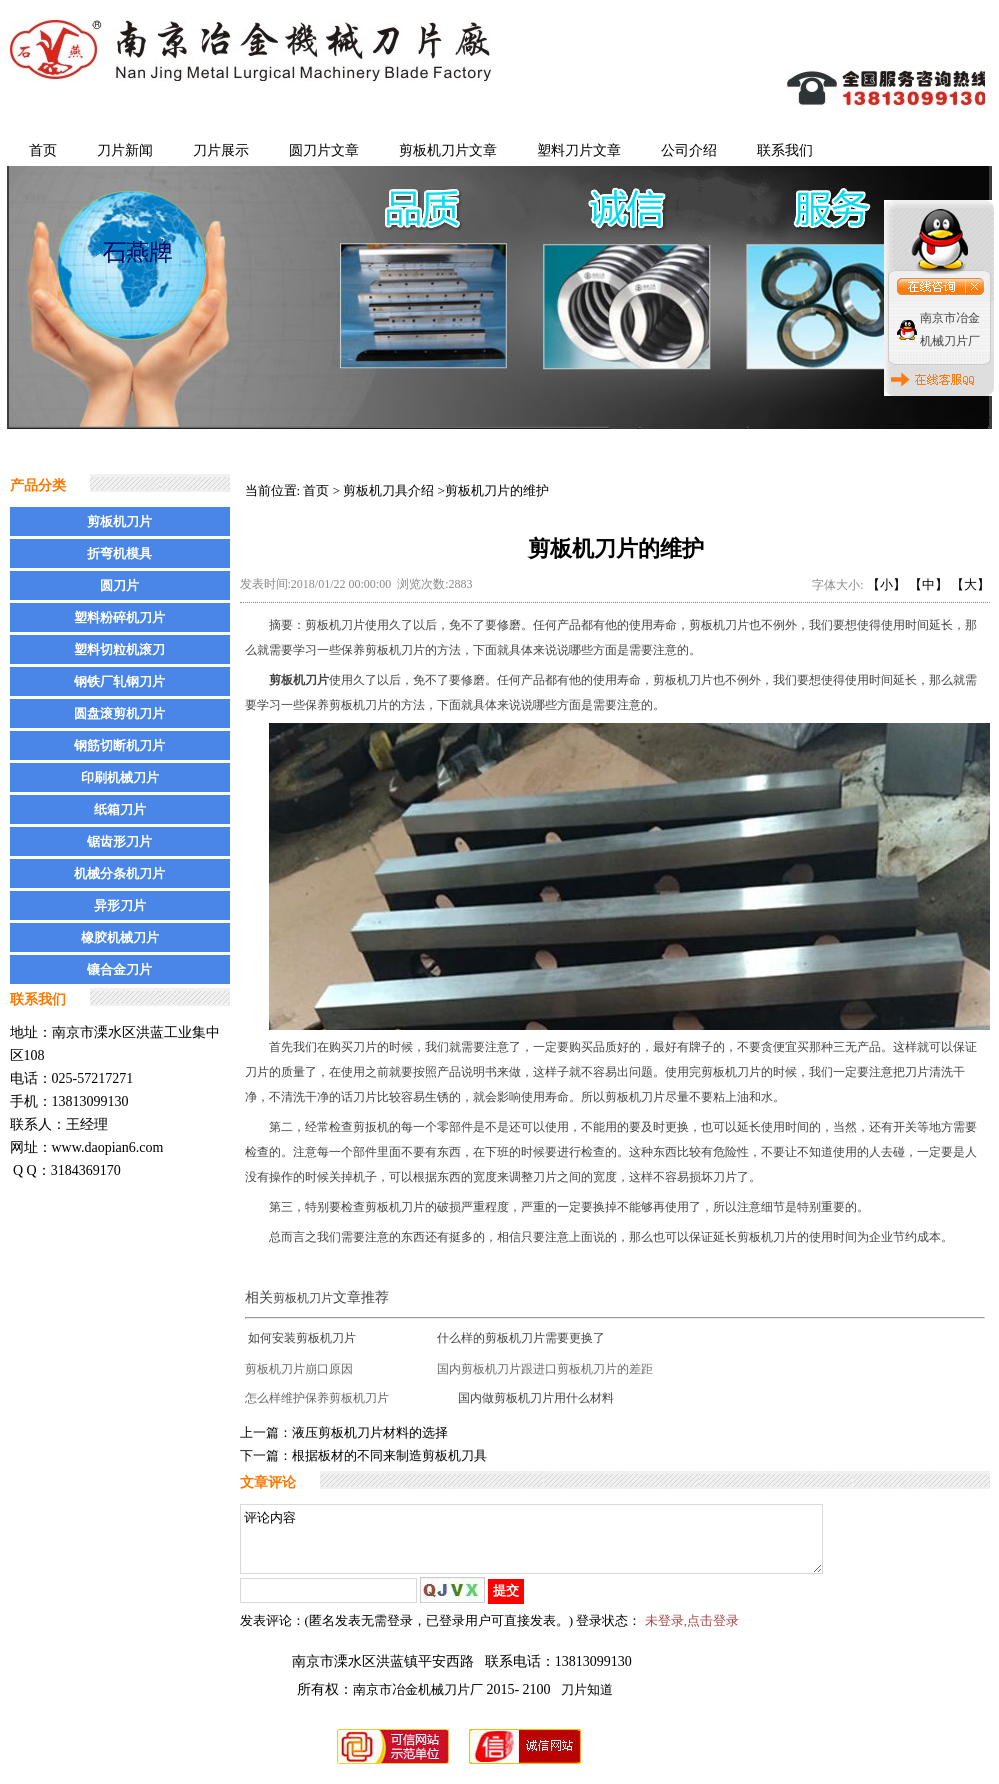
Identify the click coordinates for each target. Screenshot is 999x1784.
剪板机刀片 (119, 521)
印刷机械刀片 (120, 777)
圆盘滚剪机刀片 (119, 713)
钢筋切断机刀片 (119, 745)
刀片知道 (587, 1701)
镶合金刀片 (119, 969)
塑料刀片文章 (579, 150)
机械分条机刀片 (119, 873)
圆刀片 (119, 585)
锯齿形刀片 (119, 841)
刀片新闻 (125, 150)
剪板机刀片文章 (448, 150)
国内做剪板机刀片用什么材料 (536, 1398)
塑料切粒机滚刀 (119, 649)
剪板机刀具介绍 (388, 490)
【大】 (970, 584)
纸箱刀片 (120, 809)
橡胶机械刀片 (120, 937)
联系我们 (785, 150)
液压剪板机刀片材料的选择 (370, 1432)
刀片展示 (221, 150)
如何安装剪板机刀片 (302, 1338)
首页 (43, 150)
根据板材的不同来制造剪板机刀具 (389, 1455)
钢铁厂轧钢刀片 (119, 681)
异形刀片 (120, 905)
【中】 (928, 584)
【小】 (886, 584)
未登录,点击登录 (692, 1632)
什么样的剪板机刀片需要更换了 (521, 1338)
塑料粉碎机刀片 (119, 617)
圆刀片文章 (324, 150)
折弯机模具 (119, 553)
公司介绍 (689, 150)
